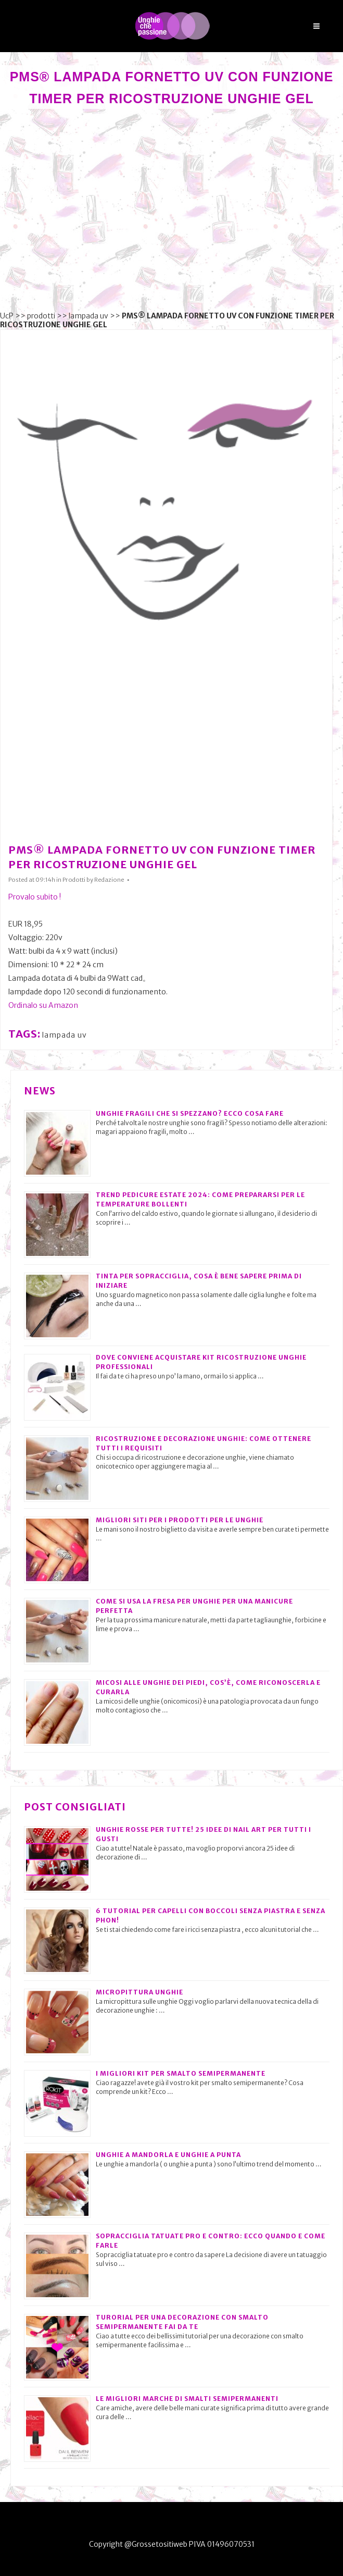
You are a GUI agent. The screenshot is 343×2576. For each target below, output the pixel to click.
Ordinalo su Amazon (43, 1005)
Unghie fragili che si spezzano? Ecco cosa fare (190, 1113)
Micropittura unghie (139, 1992)
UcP (7, 316)
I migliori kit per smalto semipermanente (180, 2073)
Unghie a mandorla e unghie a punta (168, 2155)
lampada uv (88, 316)
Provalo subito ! (34, 897)
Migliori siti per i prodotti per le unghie (179, 1520)
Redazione (109, 879)
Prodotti (73, 879)
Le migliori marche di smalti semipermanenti (187, 2398)
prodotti (41, 316)
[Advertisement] (171, 211)
